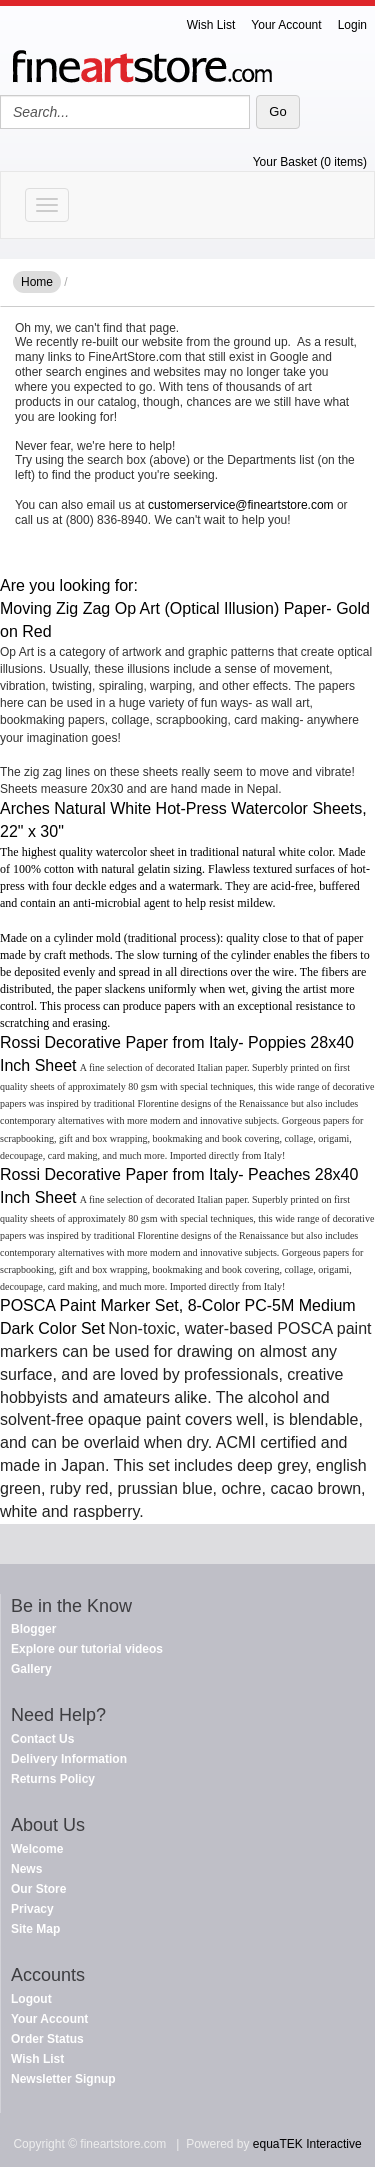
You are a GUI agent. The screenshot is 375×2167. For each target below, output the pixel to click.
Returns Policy (53, 1779)
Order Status (47, 2039)
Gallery (31, 1669)
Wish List (211, 25)
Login (352, 25)
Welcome (37, 1849)
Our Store (38, 1889)
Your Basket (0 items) (310, 162)
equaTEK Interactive (307, 2144)
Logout (31, 1999)
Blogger (33, 1629)
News (26, 1869)
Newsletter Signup (63, 2079)
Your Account (286, 25)
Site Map (35, 1929)
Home (37, 282)
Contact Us (42, 1739)
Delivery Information (69, 1759)
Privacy (32, 1909)
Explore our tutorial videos (87, 1649)
